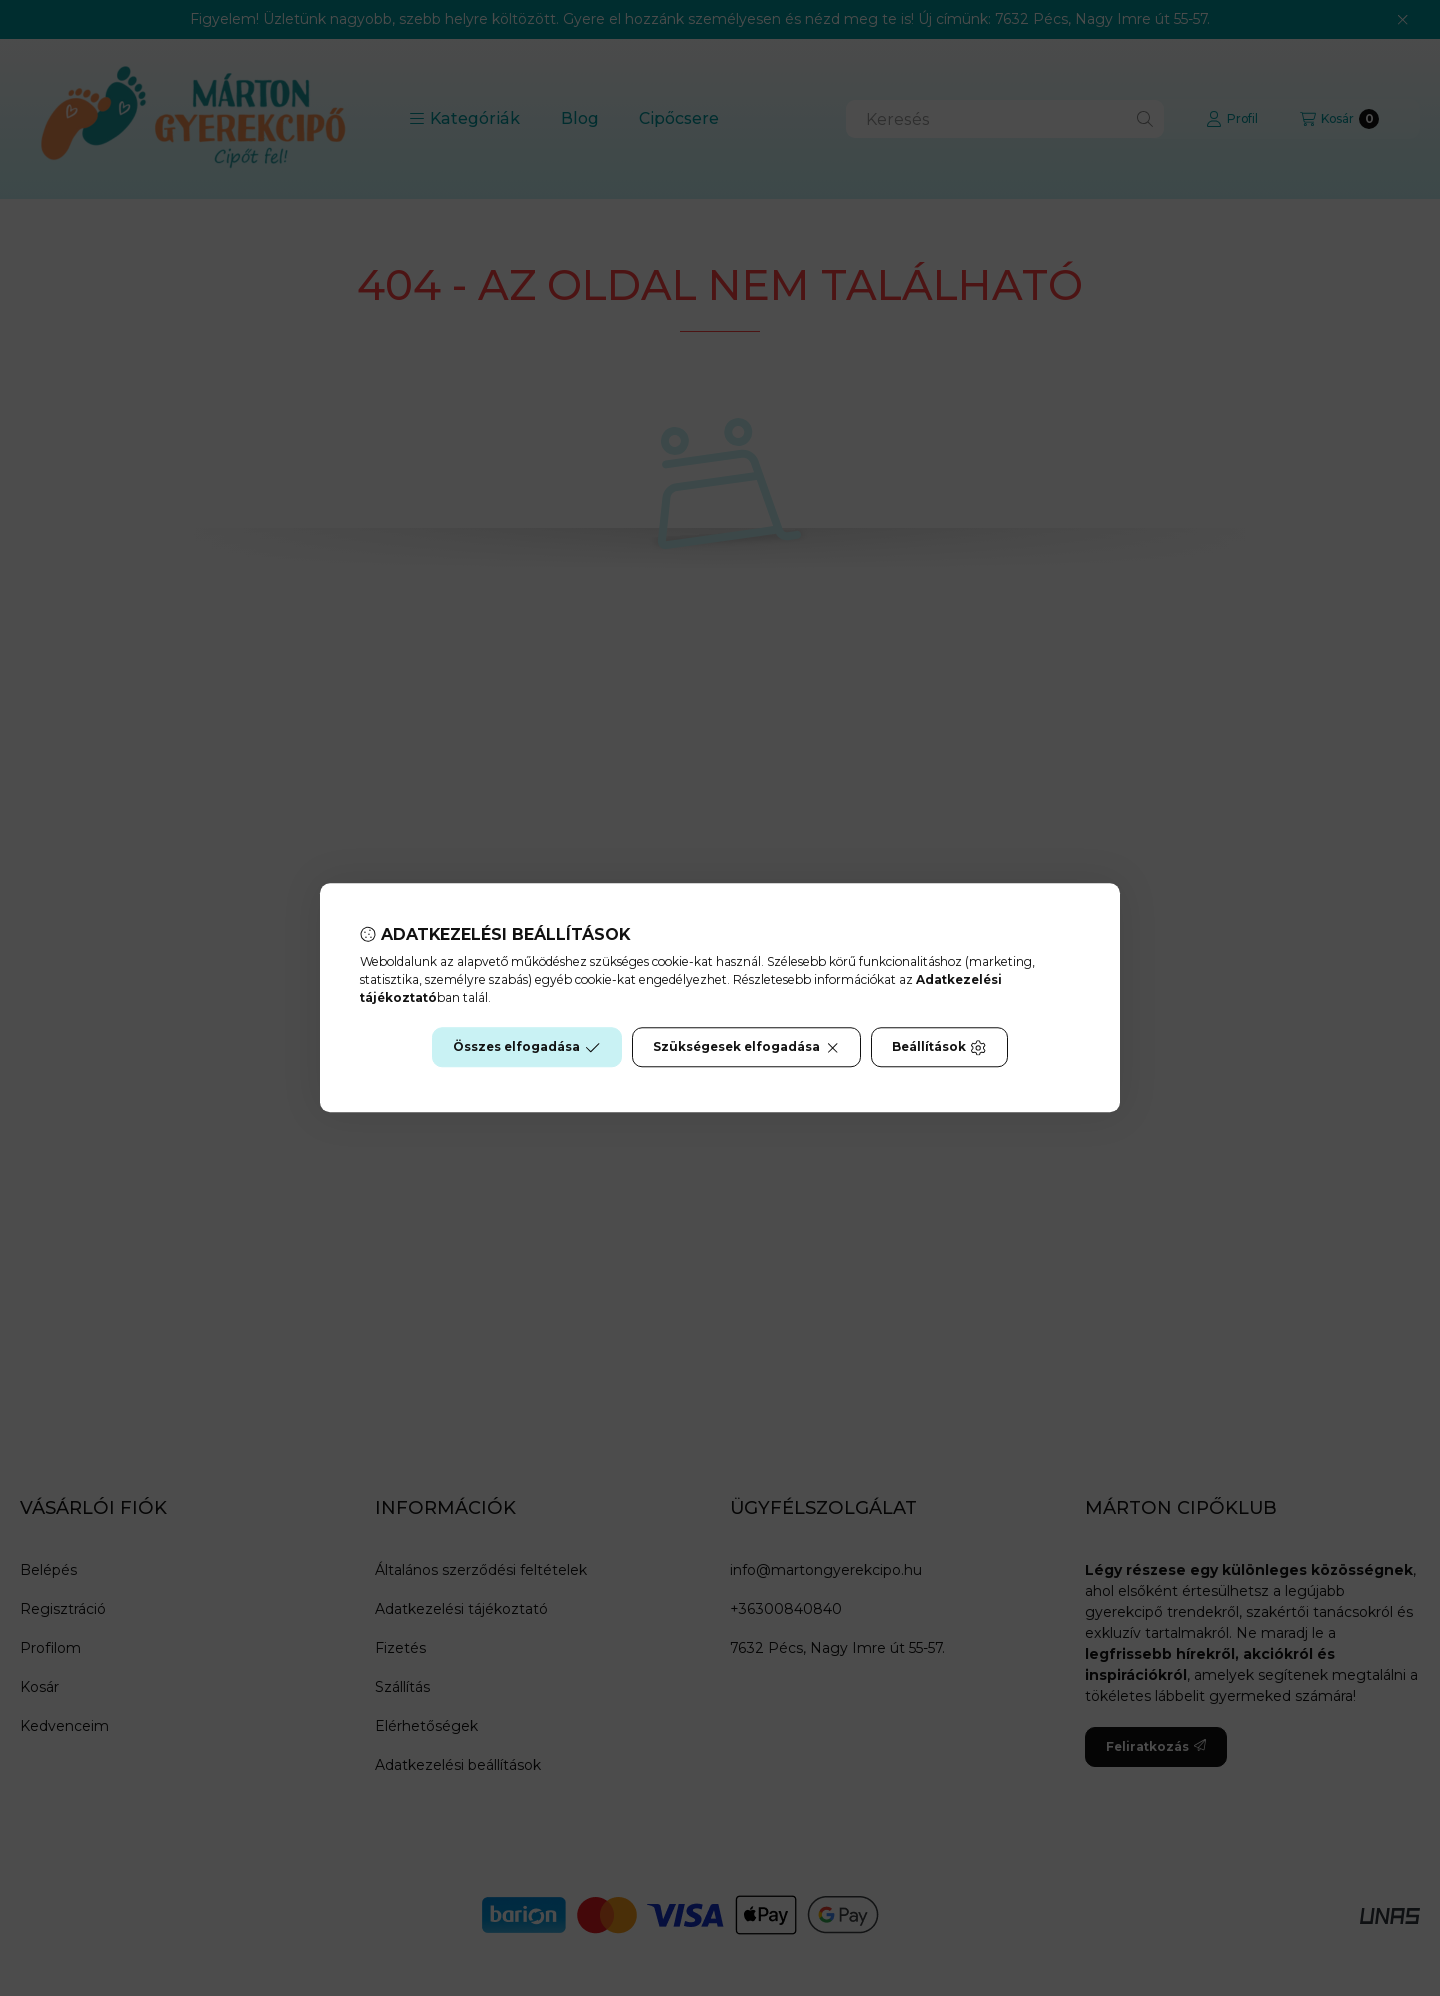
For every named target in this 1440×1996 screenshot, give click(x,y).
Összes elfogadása (526, 1048)
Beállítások (939, 1048)
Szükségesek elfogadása (746, 1048)
